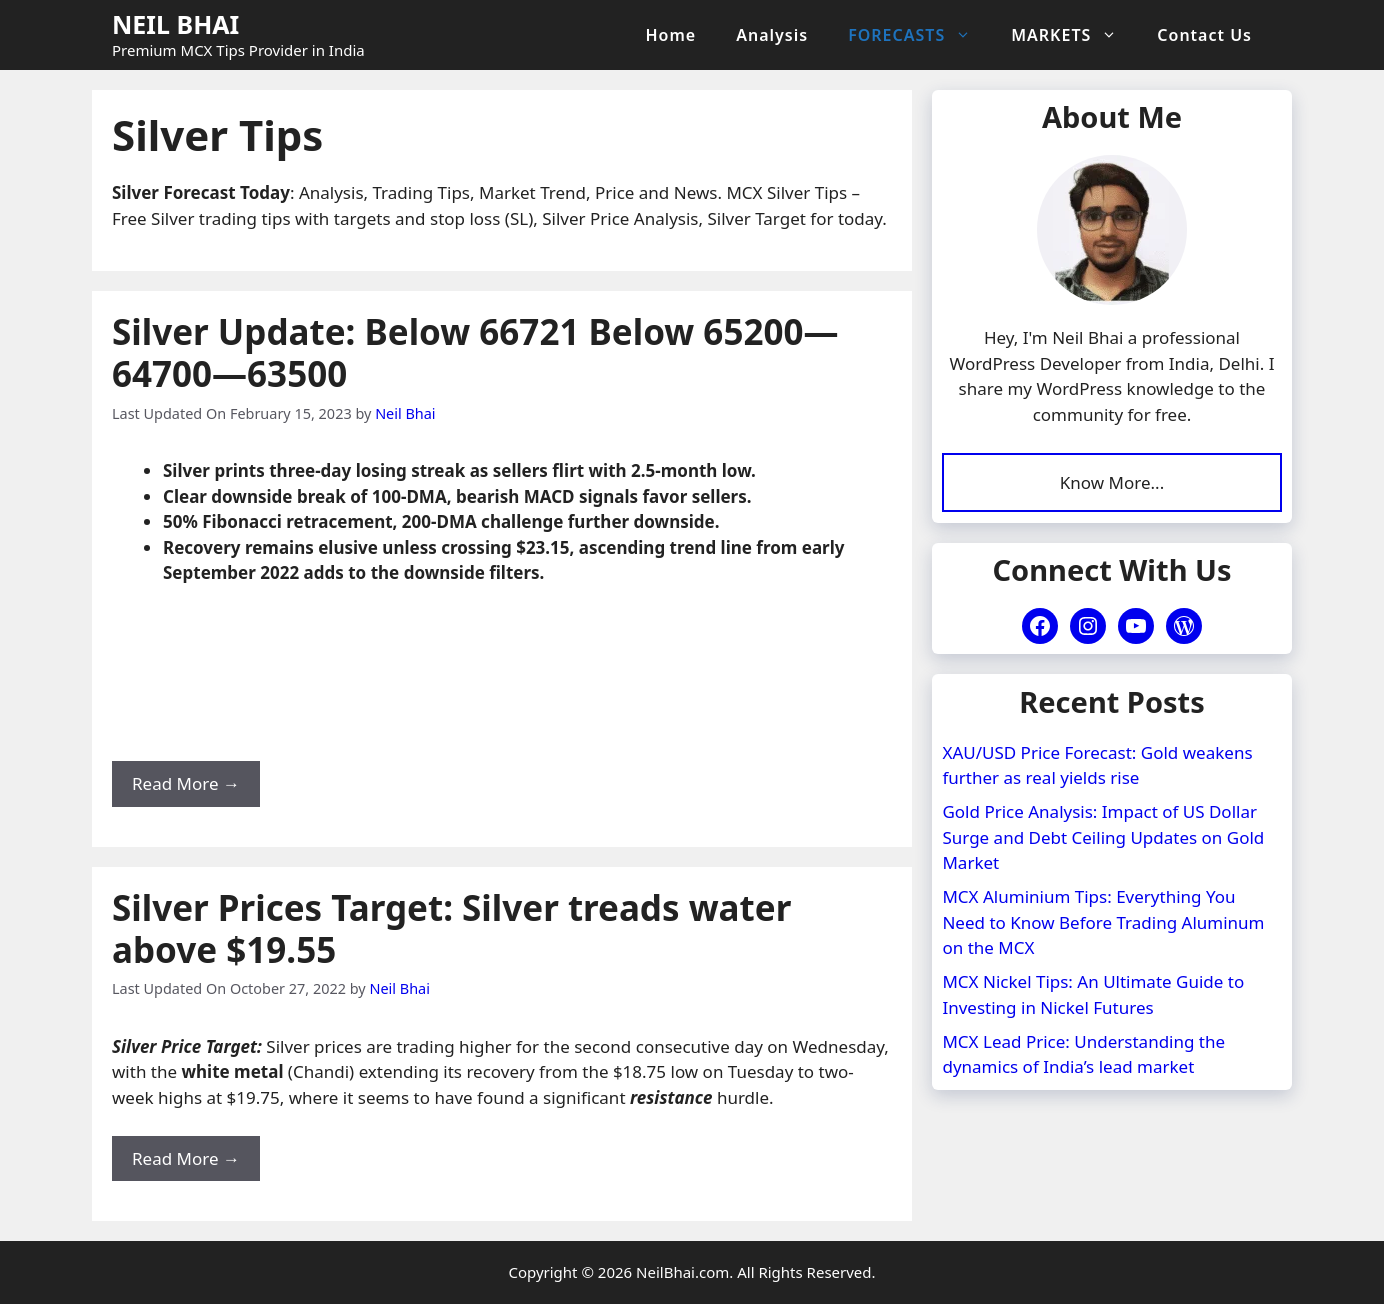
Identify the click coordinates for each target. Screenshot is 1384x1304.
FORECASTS (919, 35)
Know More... (1112, 481)
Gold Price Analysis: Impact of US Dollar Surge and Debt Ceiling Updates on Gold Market (1103, 835)
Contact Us (1204, 35)
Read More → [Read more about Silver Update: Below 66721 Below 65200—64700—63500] (186, 783)
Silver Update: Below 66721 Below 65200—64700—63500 (475, 352)
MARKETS (1074, 35)
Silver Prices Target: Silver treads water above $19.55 (451, 928)
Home (671, 35)
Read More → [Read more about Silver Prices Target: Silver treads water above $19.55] (186, 1158)
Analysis (772, 35)
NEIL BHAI (175, 24)
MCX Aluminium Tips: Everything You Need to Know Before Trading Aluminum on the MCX (1103, 920)
